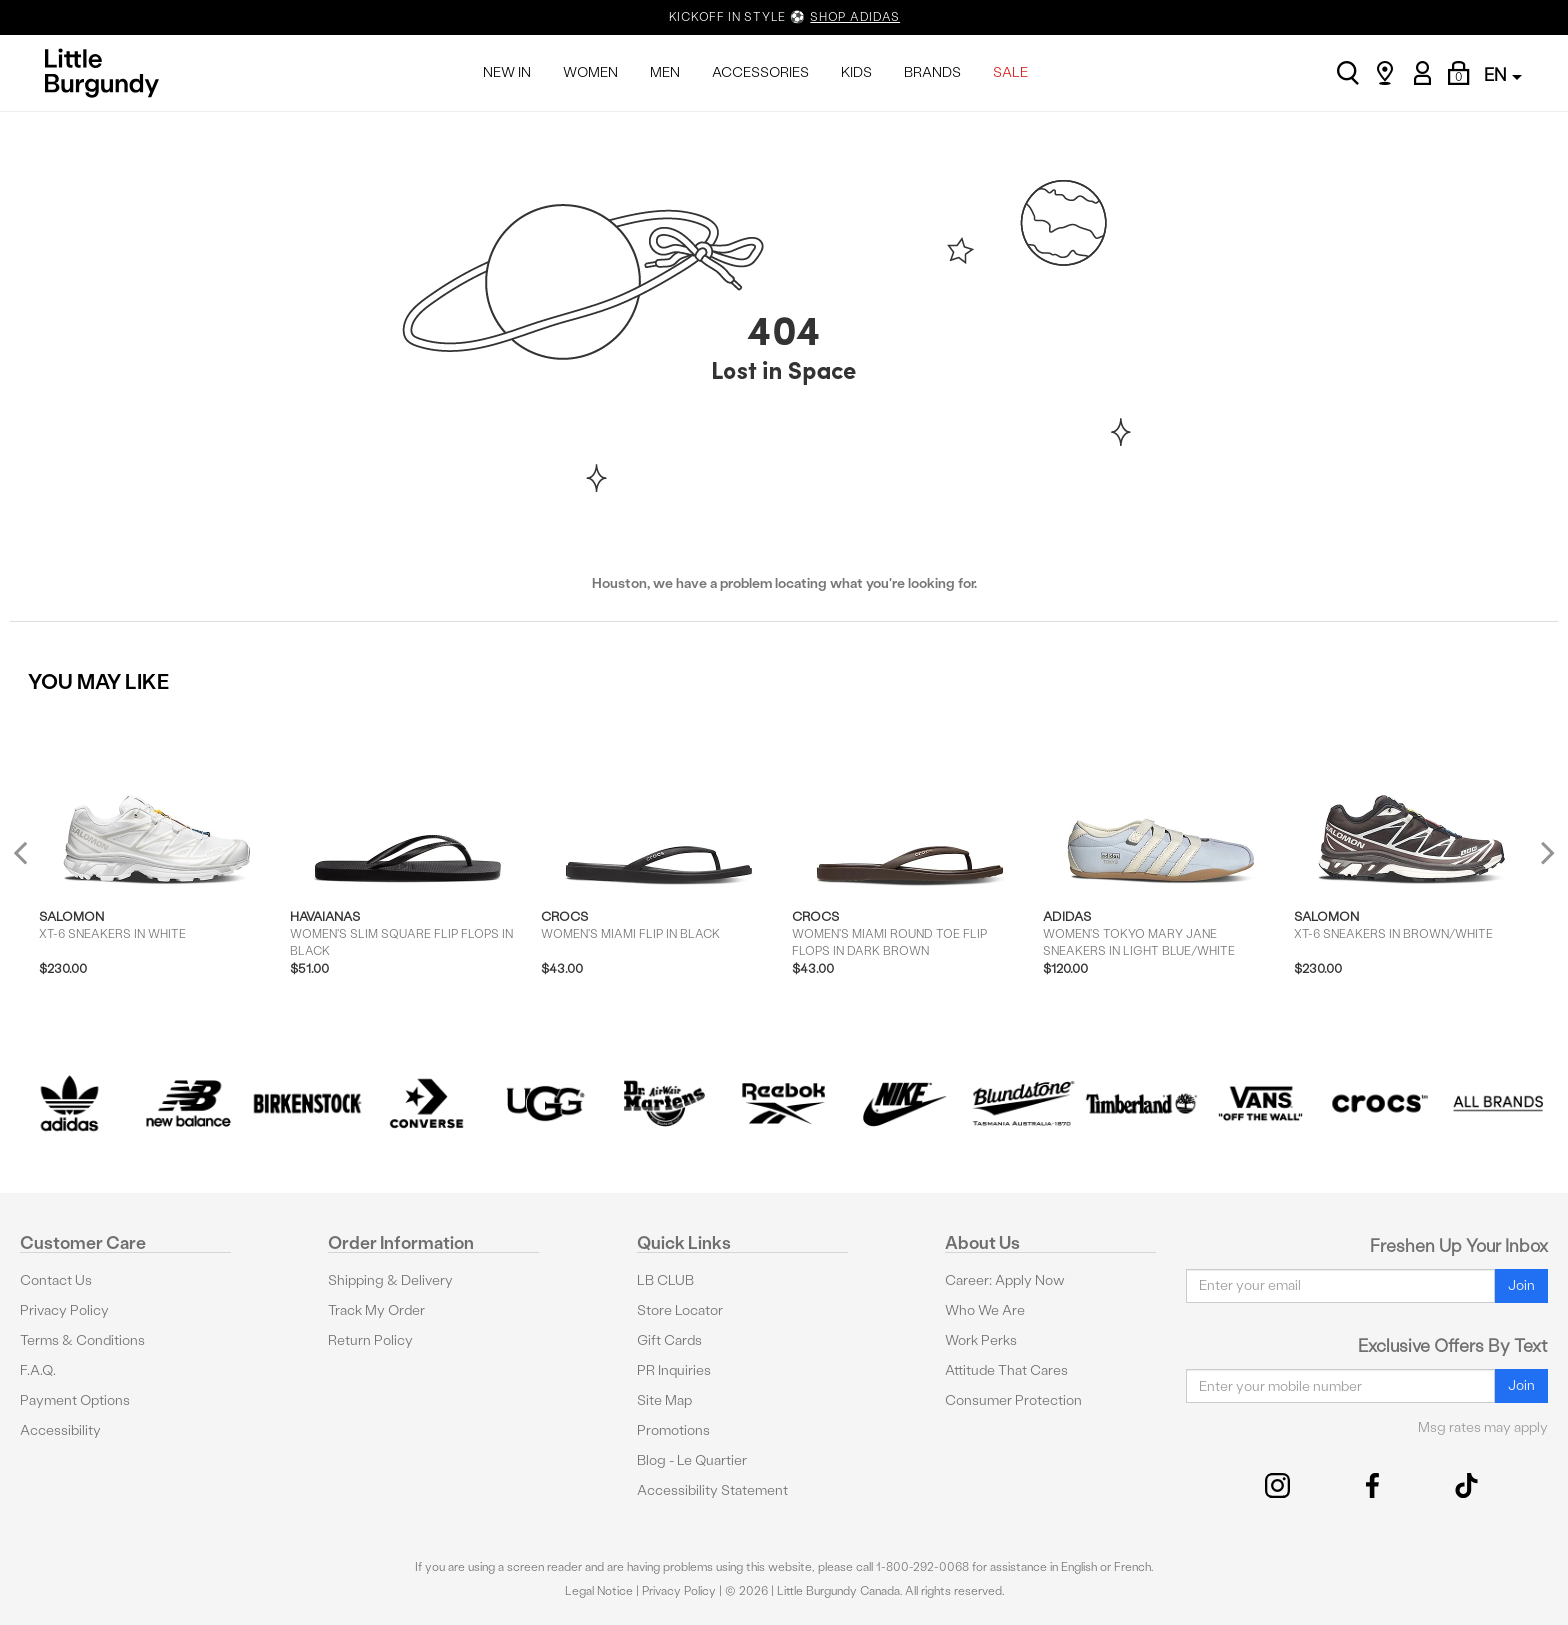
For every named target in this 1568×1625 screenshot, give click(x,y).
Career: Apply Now (1005, 1280)
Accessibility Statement (712, 1490)
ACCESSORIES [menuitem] (760, 72)
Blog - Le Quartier (692, 1460)
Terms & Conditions (82, 1340)
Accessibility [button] (60, 1430)
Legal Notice (599, 1591)
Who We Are (985, 1310)
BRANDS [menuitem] (932, 72)
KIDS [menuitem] (856, 72)
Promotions (673, 1430)
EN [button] (1503, 74)
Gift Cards (669, 1340)
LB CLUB (665, 1280)
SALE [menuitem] (1010, 72)
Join (1521, 1285)
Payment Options (75, 1400)
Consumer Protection (1013, 1400)
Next (1543, 852)
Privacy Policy (64, 1310)
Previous (33, 860)
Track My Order (376, 1310)
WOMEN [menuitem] (590, 72)
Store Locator (680, 1310)
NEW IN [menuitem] (507, 72)
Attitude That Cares (1006, 1370)
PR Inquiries (674, 1370)
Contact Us (56, 1280)
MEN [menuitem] (665, 72)
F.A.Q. (38, 1370)
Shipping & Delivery (390, 1280)
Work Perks (981, 1340)
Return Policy (370, 1340)
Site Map (664, 1400)
